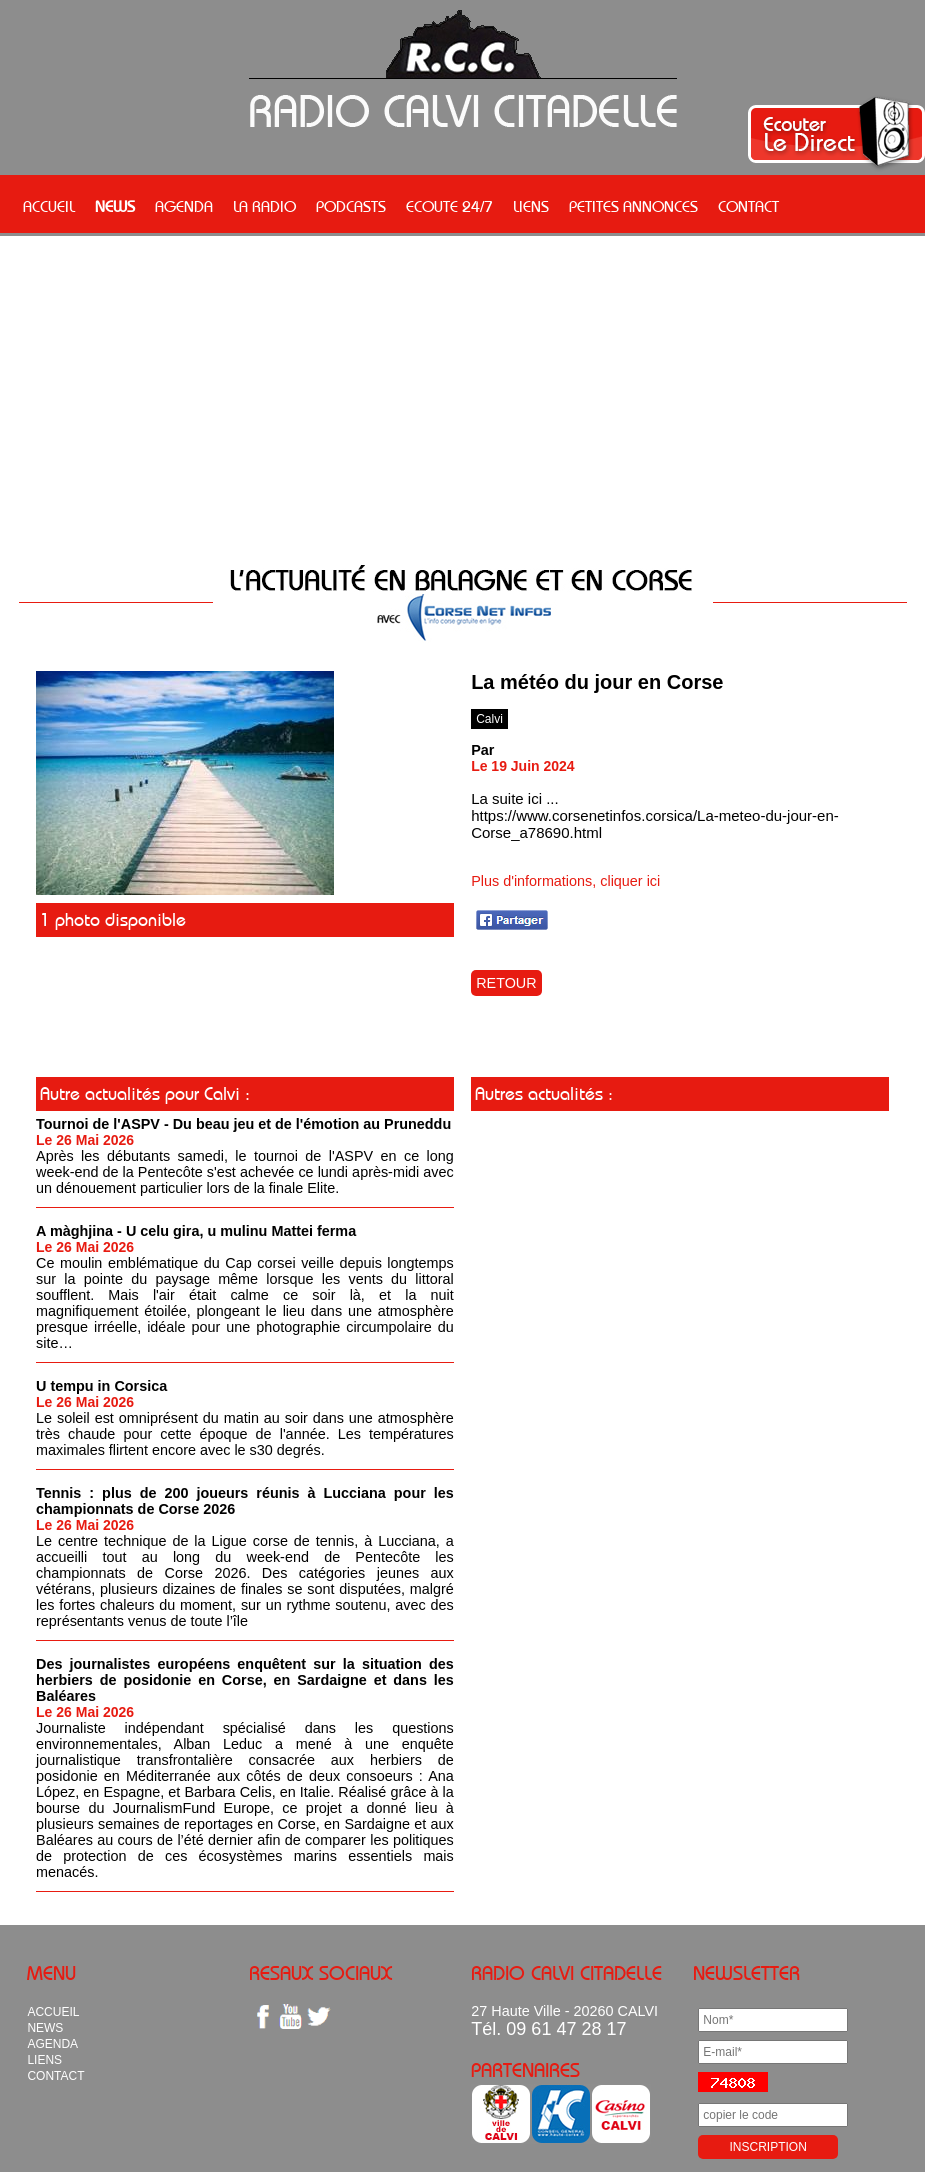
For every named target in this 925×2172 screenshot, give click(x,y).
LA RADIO (264, 206)
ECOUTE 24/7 (449, 206)
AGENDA (184, 206)
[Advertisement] (463, 402)
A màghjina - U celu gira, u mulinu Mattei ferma (196, 1231)
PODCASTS (351, 206)
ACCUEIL (49, 206)
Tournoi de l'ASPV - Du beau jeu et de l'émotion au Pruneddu (243, 1124)
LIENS (531, 206)
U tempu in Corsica (101, 1386)
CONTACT (748, 206)
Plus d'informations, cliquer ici (565, 881)
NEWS (115, 206)
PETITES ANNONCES (633, 206)
